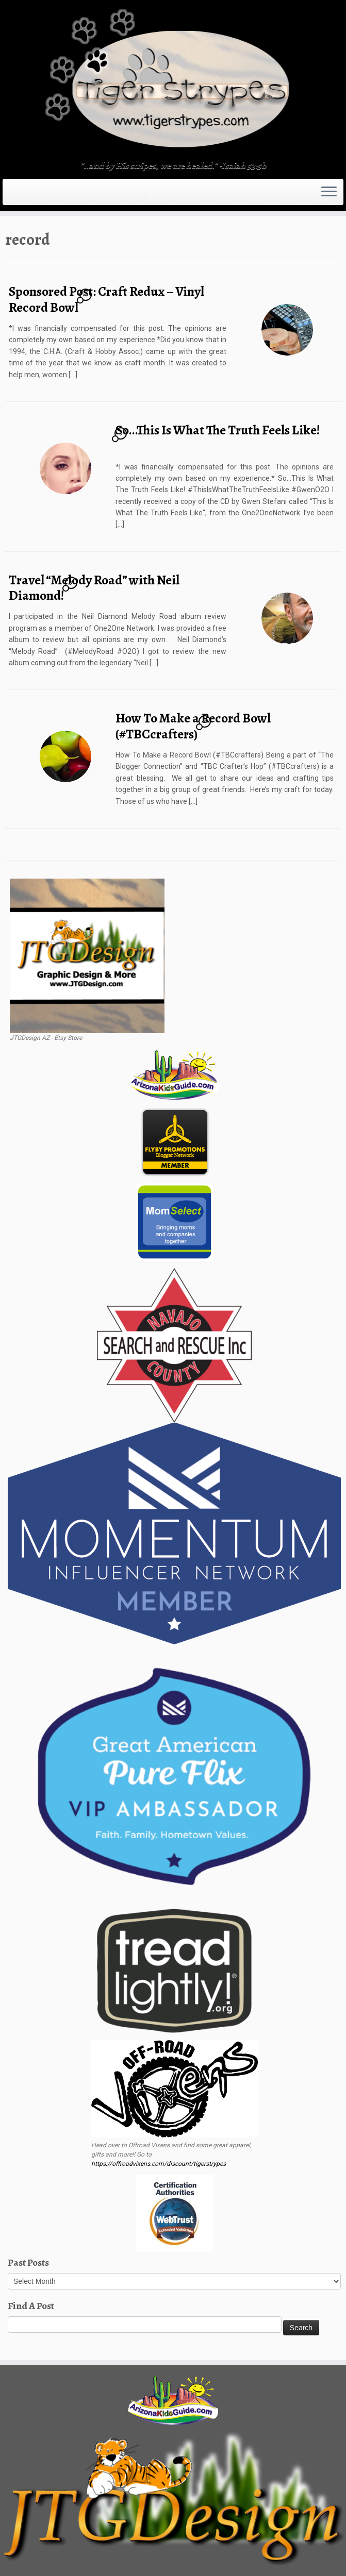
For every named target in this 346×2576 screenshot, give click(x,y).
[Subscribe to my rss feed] (15, 192)
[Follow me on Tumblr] (48, 192)
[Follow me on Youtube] (55, 192)
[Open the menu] (329, 192)
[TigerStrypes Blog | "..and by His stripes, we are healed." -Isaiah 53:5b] (173, 81)
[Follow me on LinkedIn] (68, 192)
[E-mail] (22, 192)
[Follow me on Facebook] (35, 192)
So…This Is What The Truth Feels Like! (218, 430)
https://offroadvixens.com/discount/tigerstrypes (158, 2163)
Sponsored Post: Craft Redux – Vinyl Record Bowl (106, 299)
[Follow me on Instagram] (42, 192)
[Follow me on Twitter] (28, 192)
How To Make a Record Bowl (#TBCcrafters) (193, 726)
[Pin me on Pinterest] (62, 192)
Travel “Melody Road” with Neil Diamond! (94, 588)
